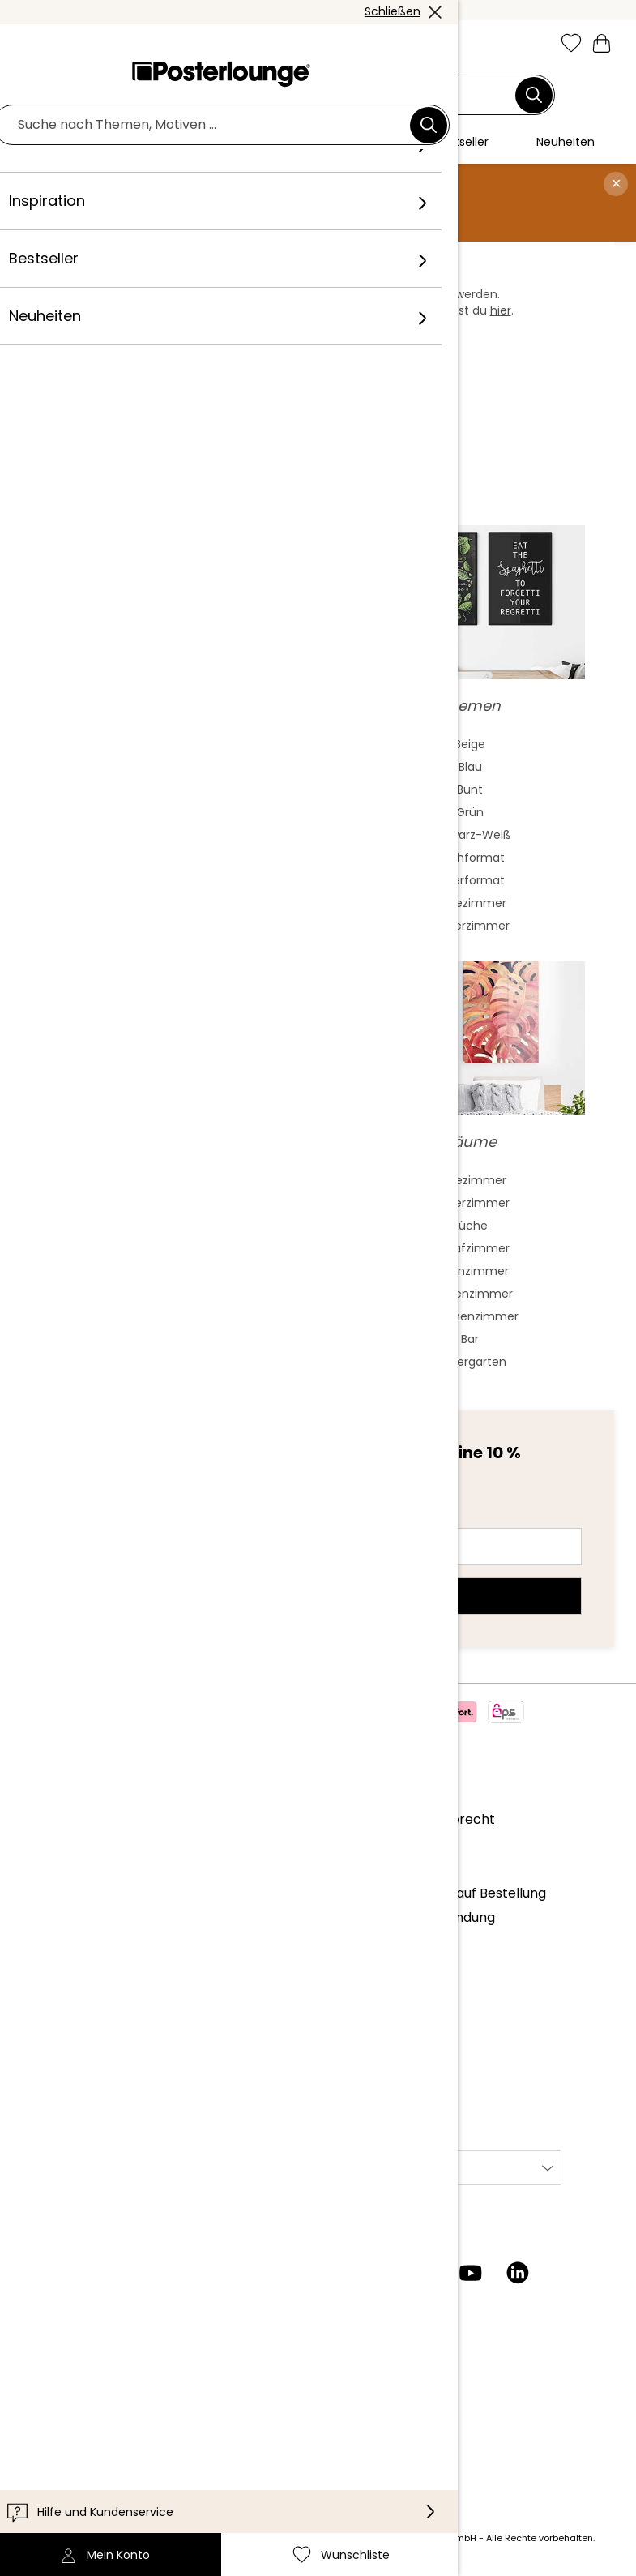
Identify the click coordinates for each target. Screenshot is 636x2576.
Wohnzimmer (470, 1271)
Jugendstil (166, 812)
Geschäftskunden (75, 1958)
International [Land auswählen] (367, 2168)
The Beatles (166, 1271)
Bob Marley (166, 1362)
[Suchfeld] (309, 95)
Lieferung (48, 2405)
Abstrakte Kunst (166, 744)
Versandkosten (235, 2537)
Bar (470, 1339)
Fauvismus (166, 880)
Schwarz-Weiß (470, 835)
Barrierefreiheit (67, 2429)
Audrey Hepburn (166, 1225)
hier (500, 310)
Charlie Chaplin (166, 1294)
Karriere (44, 1868)
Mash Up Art (166, 903)
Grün (470, 812)
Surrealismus (166, 926)
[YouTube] (470, 2272)
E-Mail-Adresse (101, 1517)
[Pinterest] (423, 2272)
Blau (470, 767)
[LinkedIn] (517, 2272)
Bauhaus (166, 835)
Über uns (47, 1819)
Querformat (470, 880)
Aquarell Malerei (166, 767)
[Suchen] (534, 95)
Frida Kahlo (166, 1180)
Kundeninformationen (88, 2356)
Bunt (470, 789)
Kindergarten (469, 1362)
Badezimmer (470, 903)
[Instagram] (329, 2272)
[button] (69, 45)
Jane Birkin (166, 1339)
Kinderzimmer (470, 926)
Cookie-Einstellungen (86, 2073)
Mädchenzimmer (470, 1316)
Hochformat (470, 857)
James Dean (166, 1316)
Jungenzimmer (470, 1294)
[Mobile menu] (34, 45)
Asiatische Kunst (166, 789)
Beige (470, 744)
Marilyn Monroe (166, 1203)
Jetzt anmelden (318, 1596)
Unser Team (57, 1843)
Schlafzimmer (470, 1248)
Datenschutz (59, 2048)
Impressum (55, 2098)
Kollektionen (58, 1893)
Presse (40, 1933)
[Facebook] (376, 2272)
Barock (166, 857)
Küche (470, 1225)
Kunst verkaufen (70, 1983)
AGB (32, 2023)
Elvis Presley (166, 1248)
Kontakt (44, 2380)
